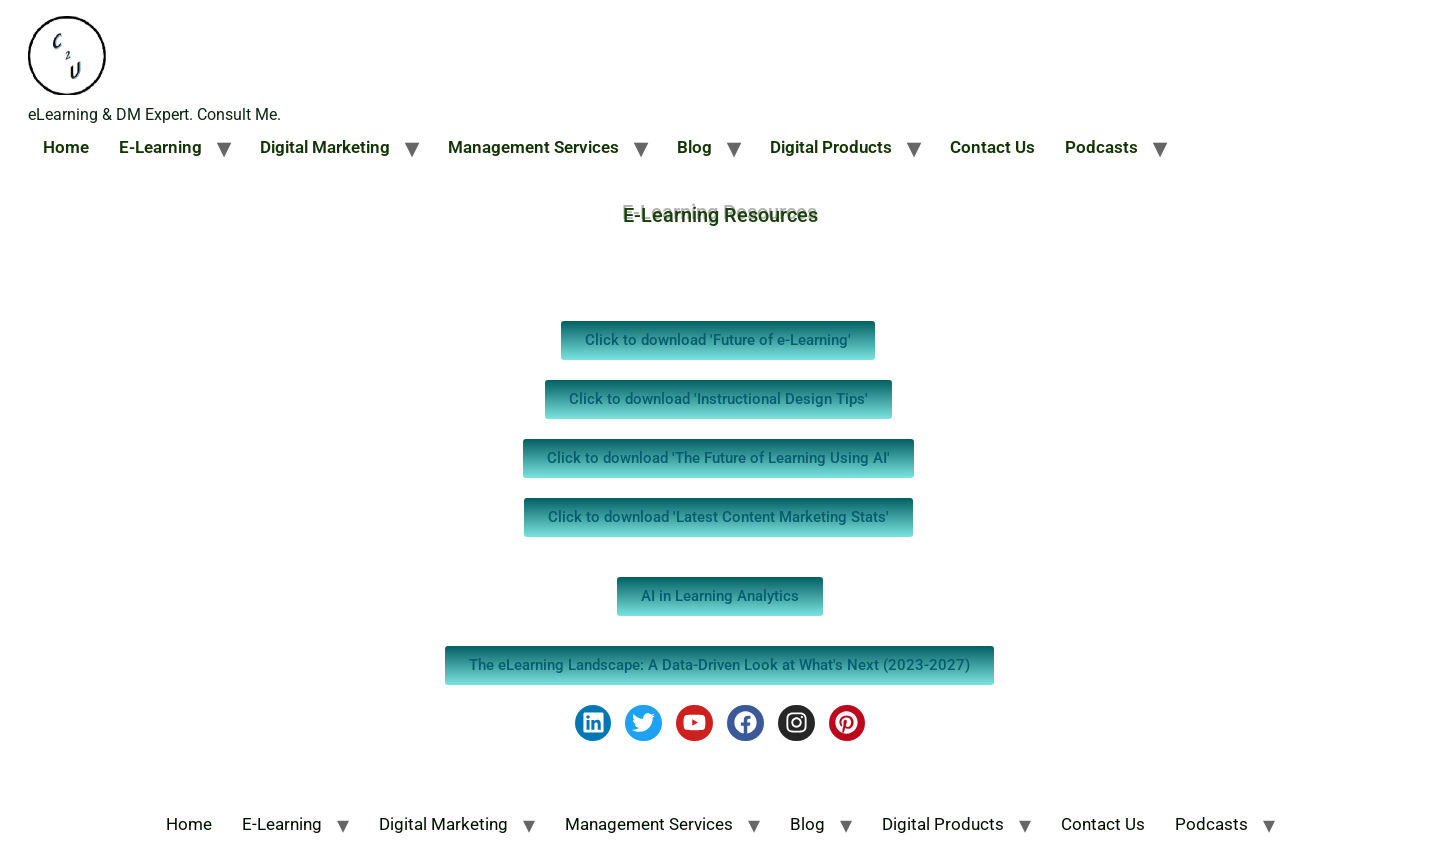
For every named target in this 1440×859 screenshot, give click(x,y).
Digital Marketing (325, 147)
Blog (694, 147)
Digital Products (831, 147)
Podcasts (1101, 147)
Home (66, 147)
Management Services (533, 147)
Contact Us (992, 147)
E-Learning (160, 147)
